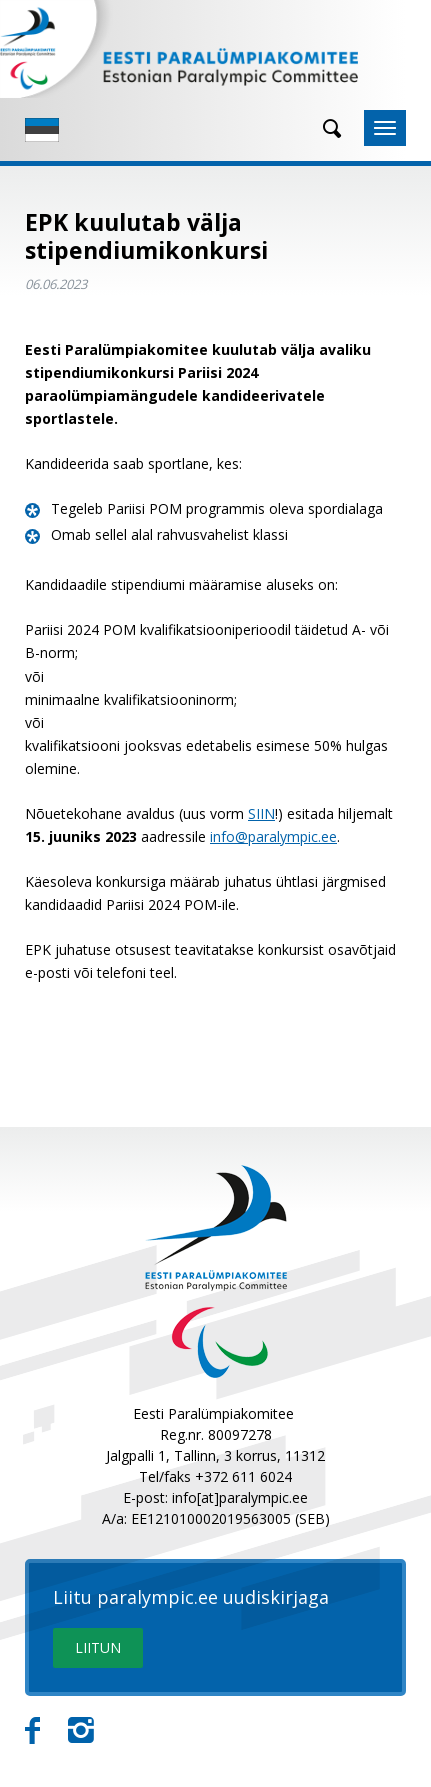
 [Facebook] (32, 1731)
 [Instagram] (81, 1731)
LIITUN (98, 1647)
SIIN (261, 813)
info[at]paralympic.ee (240, 1497)
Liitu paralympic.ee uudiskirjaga (191, 1598)
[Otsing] (325, 128)
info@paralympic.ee (273, 836)
